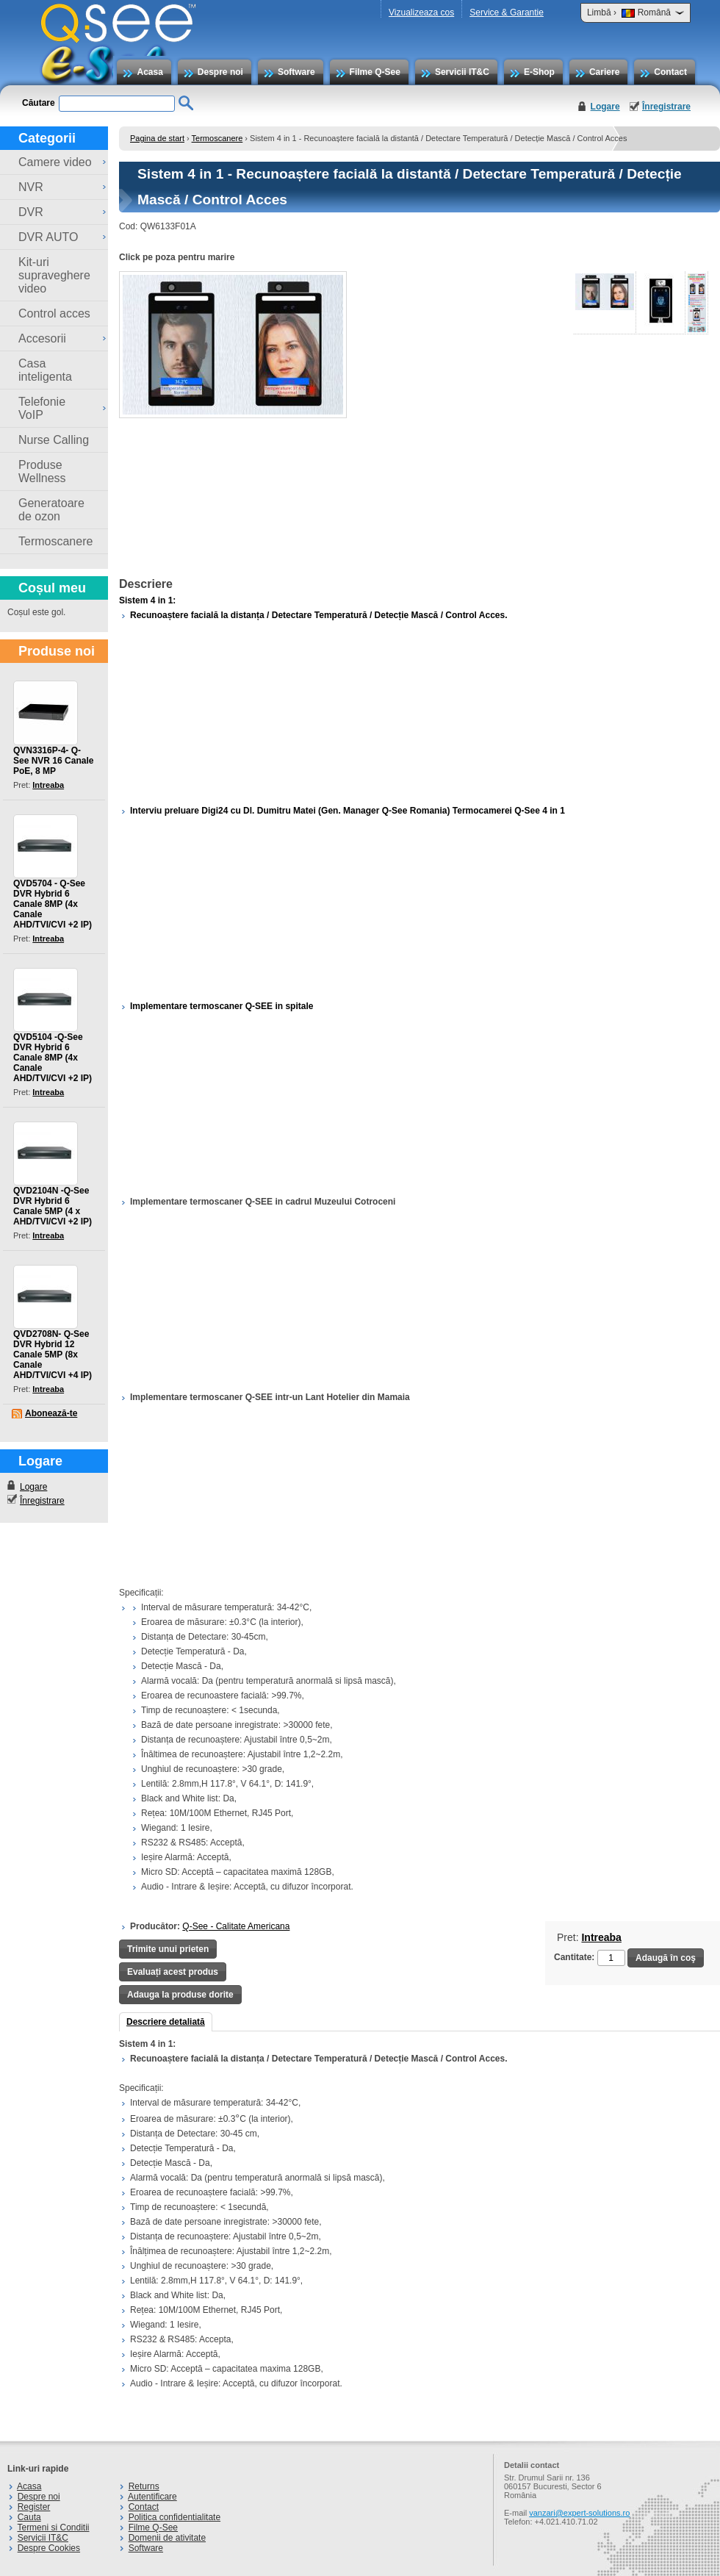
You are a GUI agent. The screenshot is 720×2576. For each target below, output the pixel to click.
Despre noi (220, 72)
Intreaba (48, 785)
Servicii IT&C (462, 72)
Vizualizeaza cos (421, 12)
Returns (144, 2486)
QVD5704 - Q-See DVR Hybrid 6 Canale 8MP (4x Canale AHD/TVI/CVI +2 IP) (52, 904)
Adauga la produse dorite (180, 1995)
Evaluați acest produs (172, 1972)
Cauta (29, 2517)
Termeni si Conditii (53, 2527)
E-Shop (539, 72)
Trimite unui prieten (168, 1949)
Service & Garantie (506, 12)
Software (296, 72)
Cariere (604, 72)
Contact (670, 72)
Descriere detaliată (165, 2022)
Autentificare (152, 2496)
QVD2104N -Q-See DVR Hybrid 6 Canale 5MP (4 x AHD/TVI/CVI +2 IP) (52, 1206)
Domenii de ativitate (167, 2538)
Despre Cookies (49, 2548)
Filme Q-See (375, 72)
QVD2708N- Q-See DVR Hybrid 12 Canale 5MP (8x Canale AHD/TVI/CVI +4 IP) (52, 1354)
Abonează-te (51, 1413)
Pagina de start (157, 138)
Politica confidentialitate (174, 2517)
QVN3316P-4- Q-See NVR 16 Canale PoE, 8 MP (53, 760)
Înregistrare (666, 106)
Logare (605, 106)
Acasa (149, 72)
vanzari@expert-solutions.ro (579, 2512)
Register (34, 2507)
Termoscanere (217, 138)
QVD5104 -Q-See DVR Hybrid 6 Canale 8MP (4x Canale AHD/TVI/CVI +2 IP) (52, 1057)
